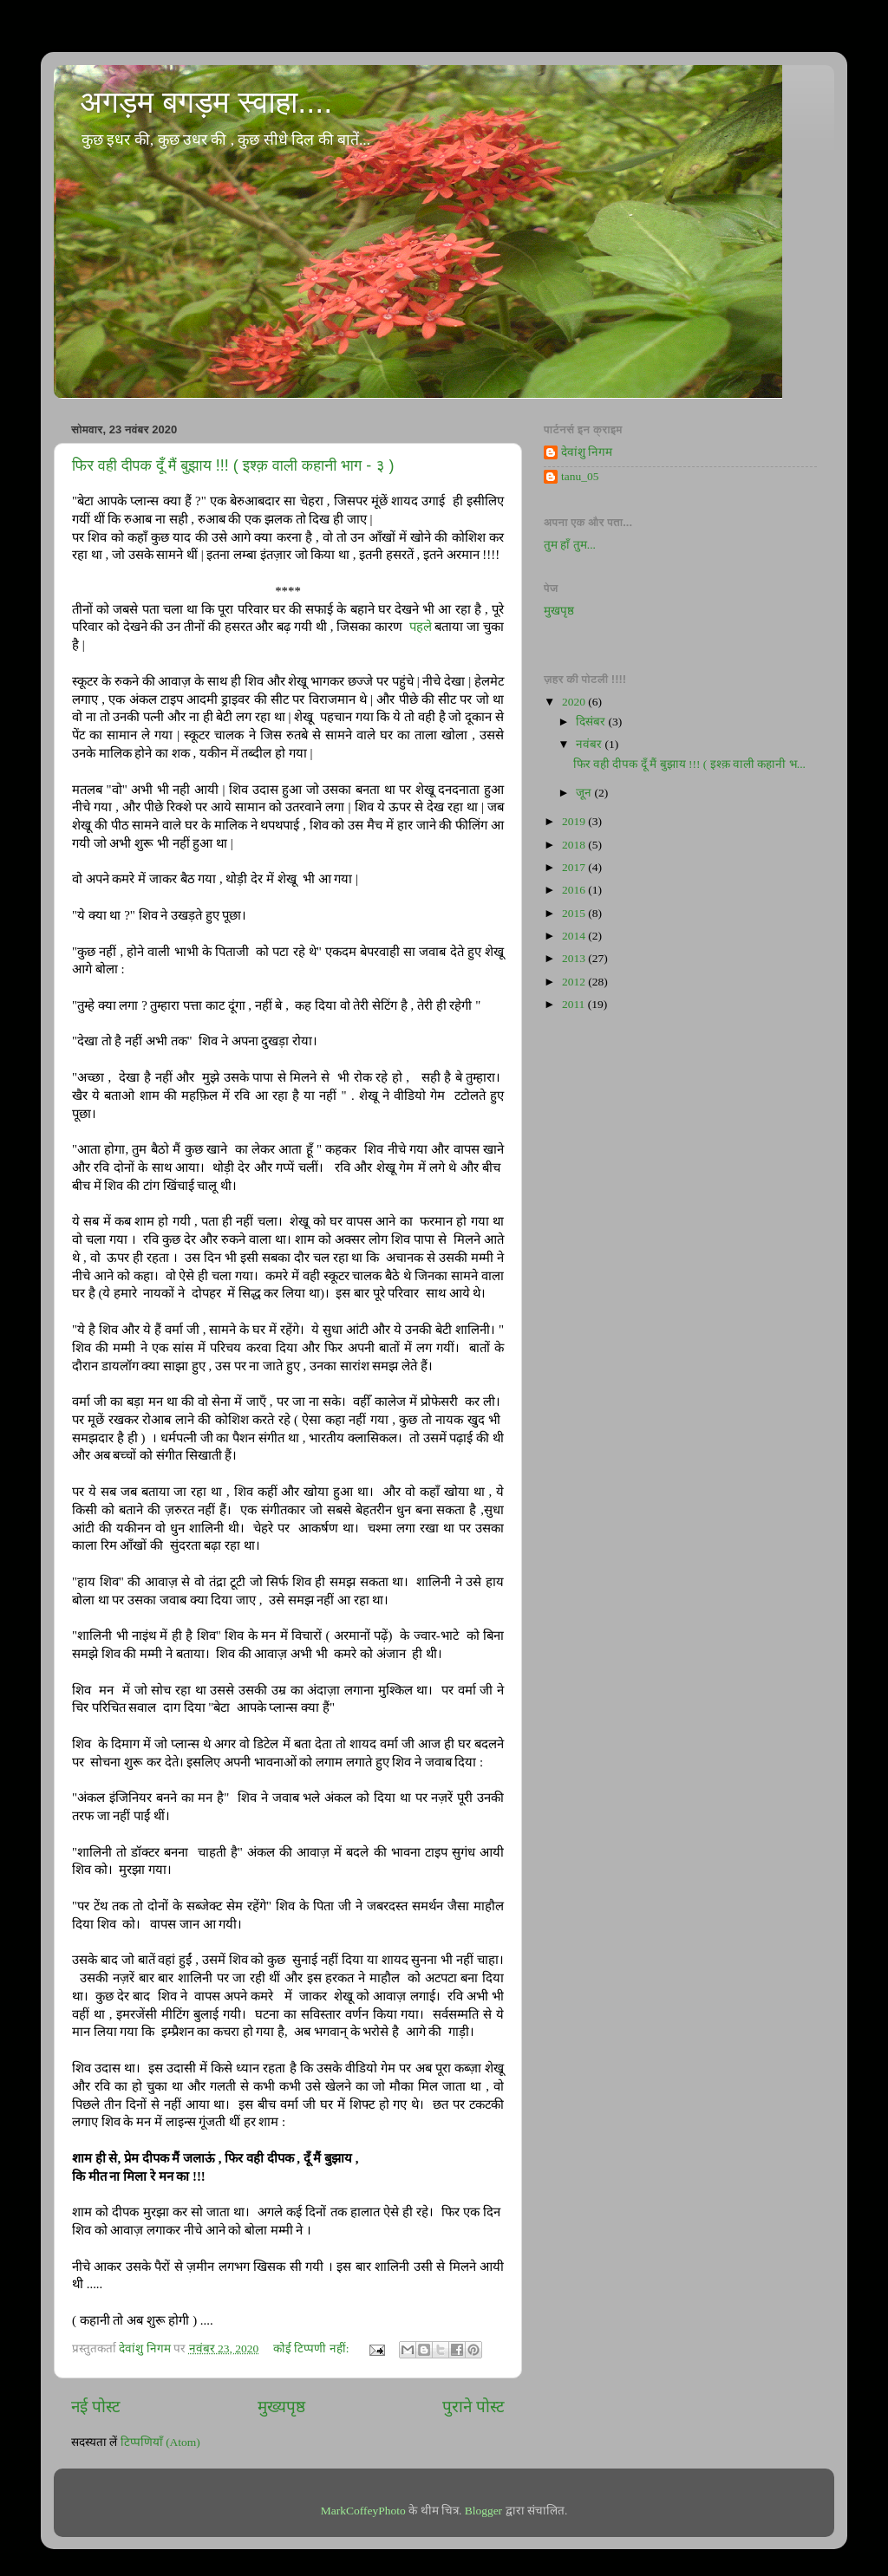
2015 (575, 913)
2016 (575, 889)
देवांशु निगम (586, 452)
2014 (575, 935)
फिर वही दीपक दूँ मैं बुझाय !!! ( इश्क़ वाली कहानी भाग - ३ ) (233, 465)
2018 (575, 844)
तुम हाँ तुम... (570, 544)
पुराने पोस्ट (473, 2406)
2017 (575, 867)
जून (585, 792)
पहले (420, 627)
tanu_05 (580, 476)
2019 (575, 821)
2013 (575, 958)
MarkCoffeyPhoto (363, 2510)
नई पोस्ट (96, 2406)
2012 (575, 981)
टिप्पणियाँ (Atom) (160, 2442)
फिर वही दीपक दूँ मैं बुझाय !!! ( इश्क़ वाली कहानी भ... (689, 764)
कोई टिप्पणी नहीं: (312, 2348)
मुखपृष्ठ (559, 610)
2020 (575, 701)
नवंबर (590, 744)
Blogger (484, 2510)
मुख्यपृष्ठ (281, 2406)
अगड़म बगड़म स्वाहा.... (206, 102)
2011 (575, 1004)
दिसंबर (592, 721)
